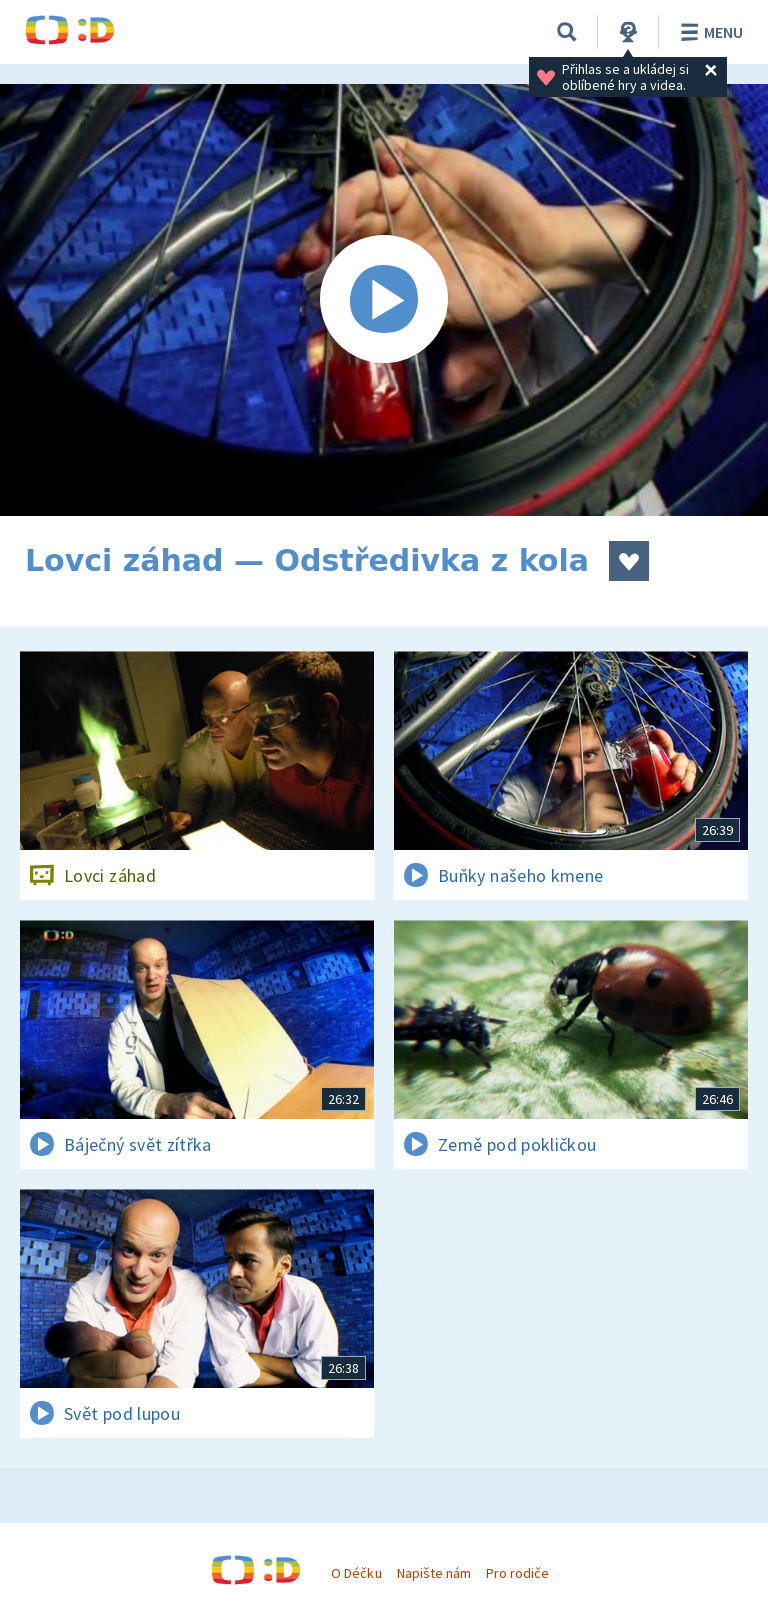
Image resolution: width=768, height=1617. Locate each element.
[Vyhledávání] (567, 32)
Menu (708, 32)
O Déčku (356, 1573)
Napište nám (434, 1573)
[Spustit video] (384, 300)
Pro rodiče (517, 1573)
